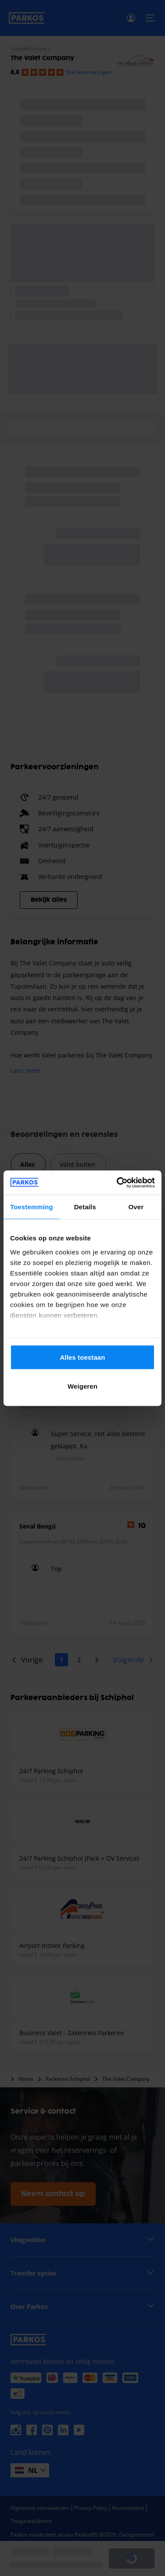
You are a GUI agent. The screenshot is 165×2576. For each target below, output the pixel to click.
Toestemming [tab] (31, 1207)
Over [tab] (136, 1207)
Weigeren (82, 1386)
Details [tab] (85, 1207)
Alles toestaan (82, 1357)
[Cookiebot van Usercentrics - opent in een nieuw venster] (117, 1182)
